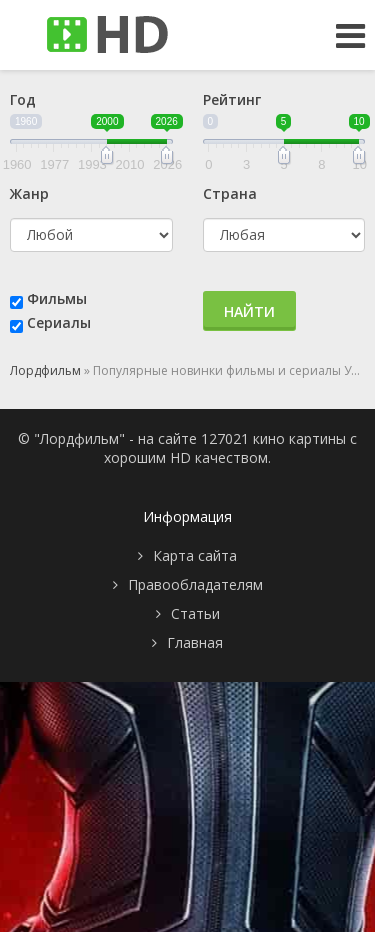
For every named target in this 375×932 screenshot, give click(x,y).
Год (23, 99)
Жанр (29, 193)
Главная (195, 642)
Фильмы (57, 298)
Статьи (195, 613)
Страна (230, 193)
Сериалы (59, 322)
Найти (249, 311)
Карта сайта (195, 555)
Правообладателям (195, 584)
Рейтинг (232, 99)
